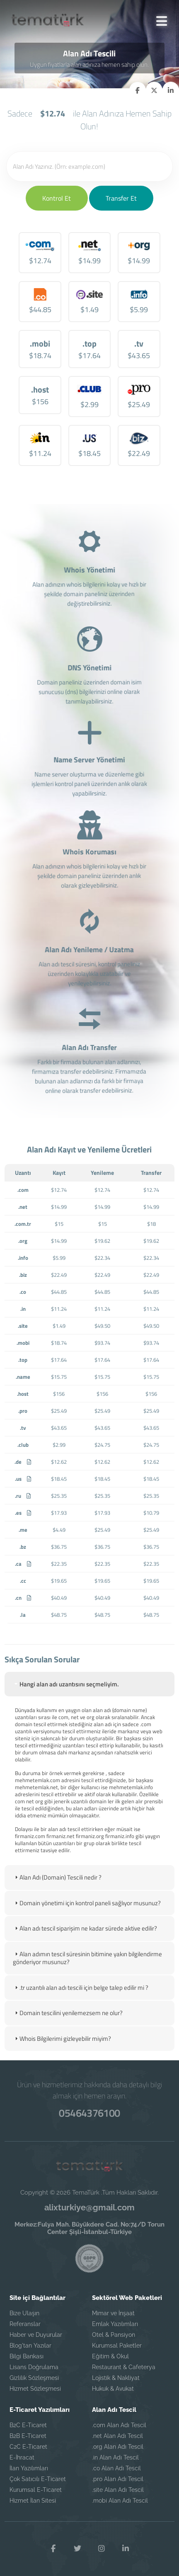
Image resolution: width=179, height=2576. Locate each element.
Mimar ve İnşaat (113, 2313)
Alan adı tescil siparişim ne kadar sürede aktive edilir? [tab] (85, 1928)
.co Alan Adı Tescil (116, 2468)
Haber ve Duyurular (36, 2334)
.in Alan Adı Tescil (115, 2457)
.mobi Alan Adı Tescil (120, 2500)
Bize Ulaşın (24, 2313)
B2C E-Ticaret (28, 2425)
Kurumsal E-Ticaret (36, 2489)
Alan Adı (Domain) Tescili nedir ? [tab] (57, 1877)
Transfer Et (121, 198)
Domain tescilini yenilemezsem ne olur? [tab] (68, 2013)
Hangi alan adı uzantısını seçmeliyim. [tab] (66, 1684)
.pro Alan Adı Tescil (117, 2479)
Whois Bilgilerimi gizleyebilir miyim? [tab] (62, 2038)
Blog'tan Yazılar (30, 2345)
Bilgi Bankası (27, 2356)
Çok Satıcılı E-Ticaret (38, 2479)
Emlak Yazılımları (115, 2324)
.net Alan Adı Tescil (117, 2436)
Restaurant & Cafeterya (123, 2367)
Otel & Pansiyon (113, 2334)
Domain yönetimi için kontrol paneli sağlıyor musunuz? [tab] (87, 1903)
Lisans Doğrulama (34, 2367)
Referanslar (25, 2324)
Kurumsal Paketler (117, 2345)
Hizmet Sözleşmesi (35, 2388)
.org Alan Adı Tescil (117, 2446)
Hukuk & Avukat (113, 2388)
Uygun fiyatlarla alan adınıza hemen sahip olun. (89, 64)
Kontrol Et (56, 198)
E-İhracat (22, 2457)
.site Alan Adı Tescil (118, 2489)
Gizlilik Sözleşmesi (34, 2378)
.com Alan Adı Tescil (119, 2425)
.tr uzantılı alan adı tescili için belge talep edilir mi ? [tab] (80, 1987)
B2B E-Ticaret (28, 2436)
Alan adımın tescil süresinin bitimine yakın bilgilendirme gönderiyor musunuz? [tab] (87, 1958)
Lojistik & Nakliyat (116, 2378)
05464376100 (89, 2113)
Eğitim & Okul (110, 2356)
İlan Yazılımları (29, 2468)
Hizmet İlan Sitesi (33, 2500)
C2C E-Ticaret (28, 2446)
